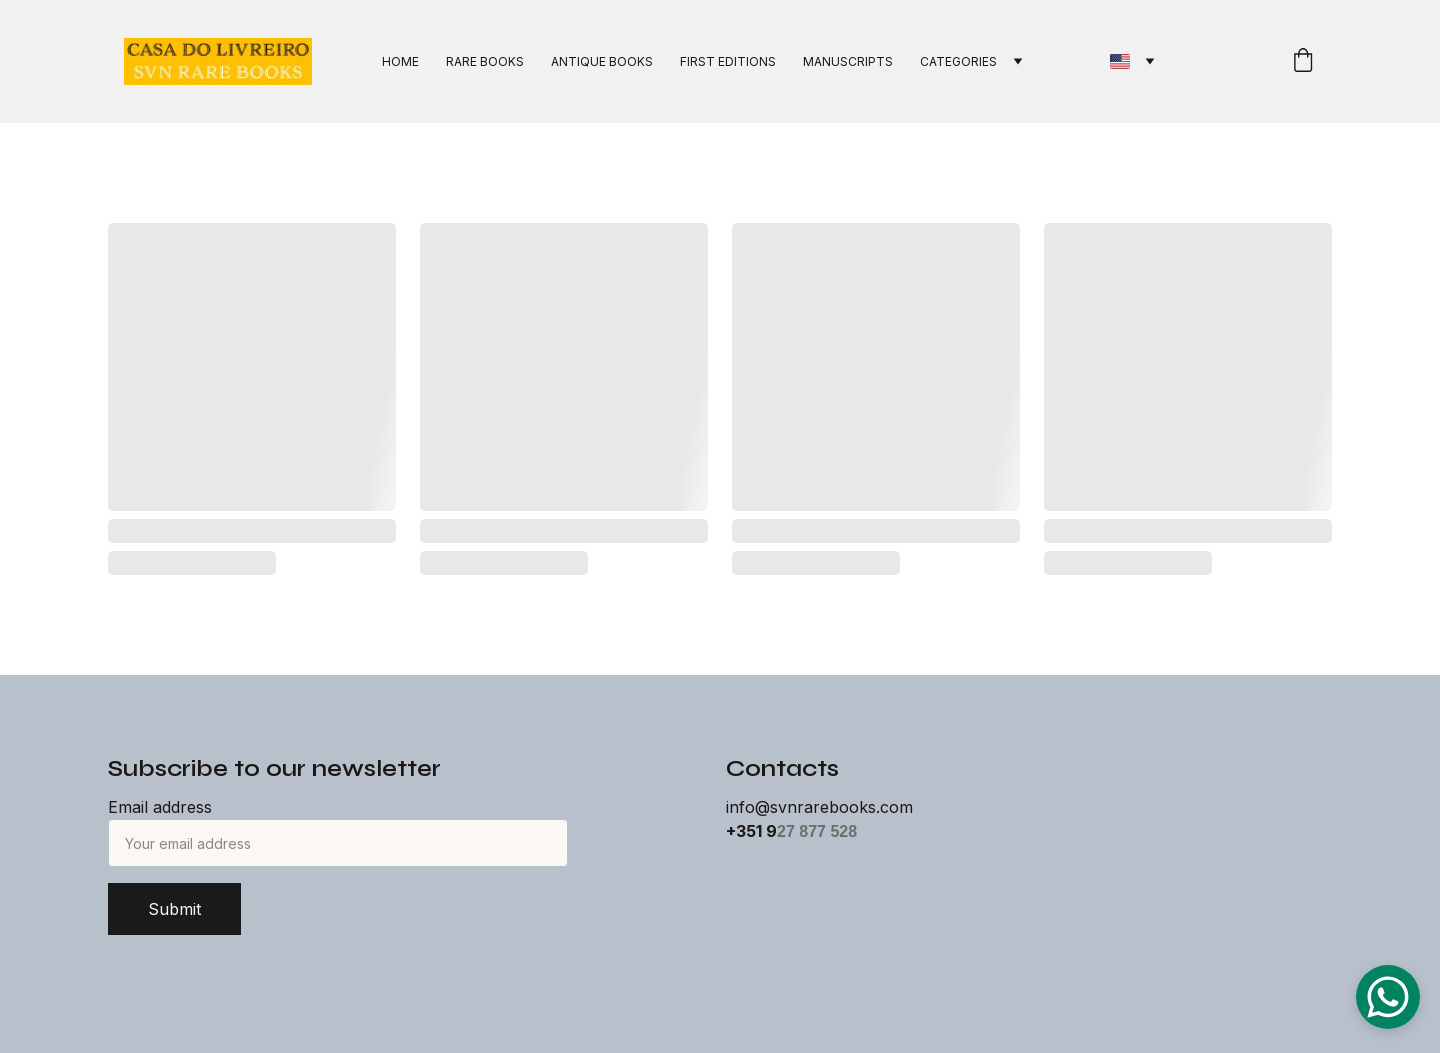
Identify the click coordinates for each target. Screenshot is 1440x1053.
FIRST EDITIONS (728, 61)
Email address (160, 807)
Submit (174, 909)
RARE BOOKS (485, 61)
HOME (400, 61)
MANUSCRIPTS (848, 61)
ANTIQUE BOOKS (602, 61)
